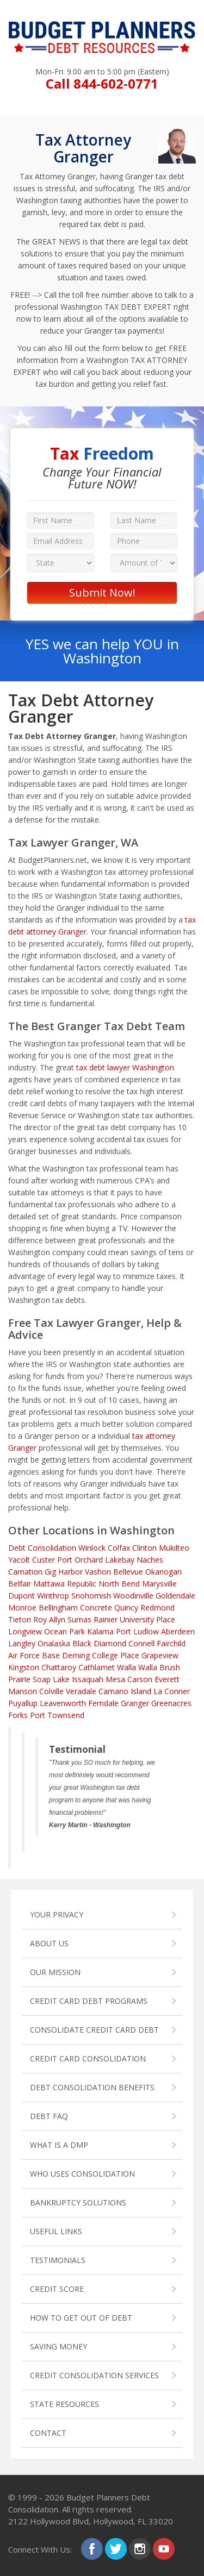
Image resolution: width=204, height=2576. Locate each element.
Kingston (23, 1667)
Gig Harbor (64, 1571)
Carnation (25, 1571)
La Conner (171, 1691)
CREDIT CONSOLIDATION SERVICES (94, 2375)
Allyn (57, 1619)
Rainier (106, 1619)
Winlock (92, 1548)
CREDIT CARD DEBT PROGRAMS (88, 2001)
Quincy (126, 1607)
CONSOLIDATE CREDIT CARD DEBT (94, 2030)
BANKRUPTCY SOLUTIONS (78, 2202)
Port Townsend (57, 1715)
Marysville (159, 1583)
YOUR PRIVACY (56, 1914)
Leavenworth (63, 1703)
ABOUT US (49, 1943)
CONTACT (48, 2433)
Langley (21, 1643)
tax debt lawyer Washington (125, 1067)
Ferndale (103, 1703)
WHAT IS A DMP (59, 2145)
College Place (115, 1655)
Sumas (79, 1619)
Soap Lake (51, 1679)
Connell (141, 1643)
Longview (25, 1631)
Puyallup (23, 1703)
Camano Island (124, 1691)
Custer (43, 1560)
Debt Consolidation (42, 1548)
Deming (76, 1655)
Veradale (81, 1691)
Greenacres (171, 1703)
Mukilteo (174, 1548)
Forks (18, 1715)
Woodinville (133, 1595)
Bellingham (58, 1607)
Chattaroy (58, 1667)
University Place (147, 1619)
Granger (135, 1703)
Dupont (21, 1595)
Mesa (115, 1679)
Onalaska (54, 1643)
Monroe (22, 1607)
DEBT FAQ (49, 2116)
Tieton (19, 1619)
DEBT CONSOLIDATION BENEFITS (92, 2087)
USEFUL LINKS (56, 2231)
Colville (51, 1691)
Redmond (157, 1607)
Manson (22, 1691)
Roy (40, 1619)
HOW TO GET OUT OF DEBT (81, 2317)
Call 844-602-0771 (102, 83)
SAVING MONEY (58, 2346)
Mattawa (49, 1583)
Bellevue (128, 1571)
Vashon (98, 1571)
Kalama (100, 1631)
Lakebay (119, 1560)
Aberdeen (178, 1631)
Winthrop (53, 1595)
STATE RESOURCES (64, 2404)
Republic (81, 1583)
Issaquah (87, 1679)
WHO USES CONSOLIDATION (82, 2173)
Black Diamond (99, 1643)
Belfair (19, 1583)
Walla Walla (137, 1667)
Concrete (96, 1607)
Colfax (119, 1548)
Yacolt (19, 1560)
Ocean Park (64, 1631)
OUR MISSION (55, 1972)
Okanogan (163, 1571)
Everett (167, 1679)
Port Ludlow (137, 1631)
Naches (150, 1560)
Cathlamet (96, 1667)
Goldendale (175, 1595)
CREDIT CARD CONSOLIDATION (88, 2058)
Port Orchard (80, 1560)
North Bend (119, 1583)
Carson (139, 1679)
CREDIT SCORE (57, 2289)
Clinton (144, 1548)
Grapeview (159, 1655)
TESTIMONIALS (57, 2260)
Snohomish (91, 1595)
